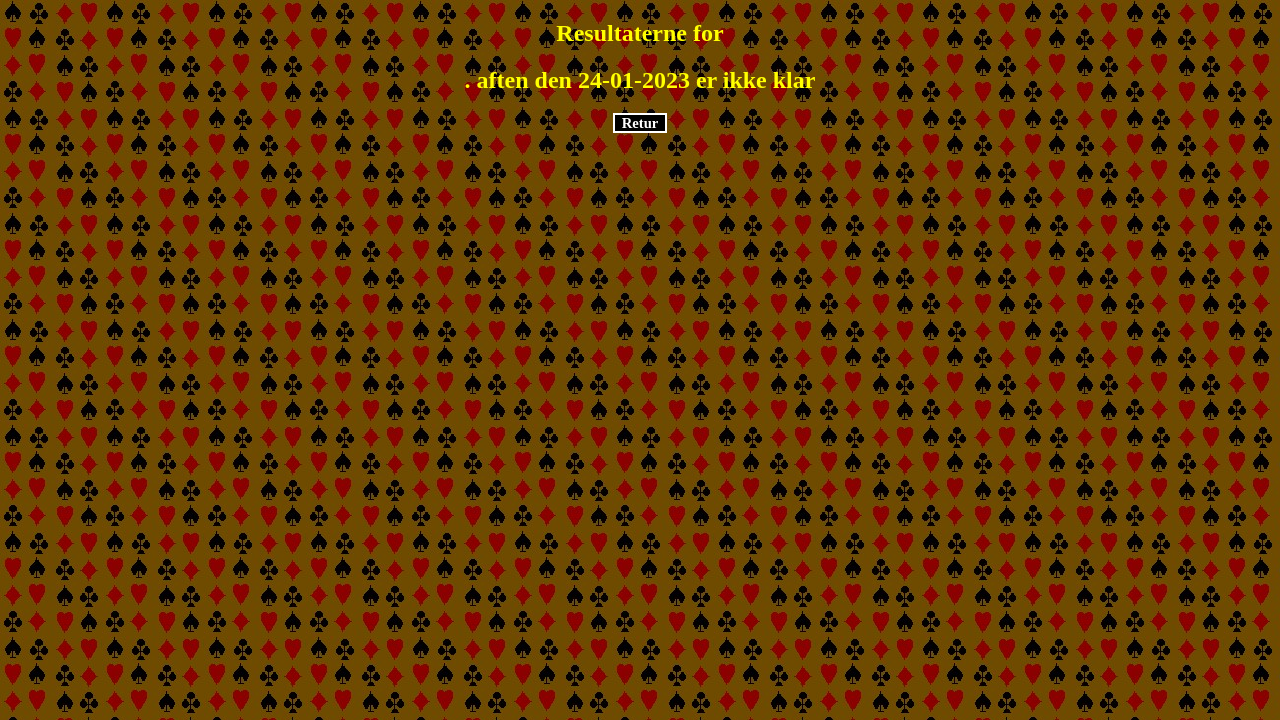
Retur (640, 123)
